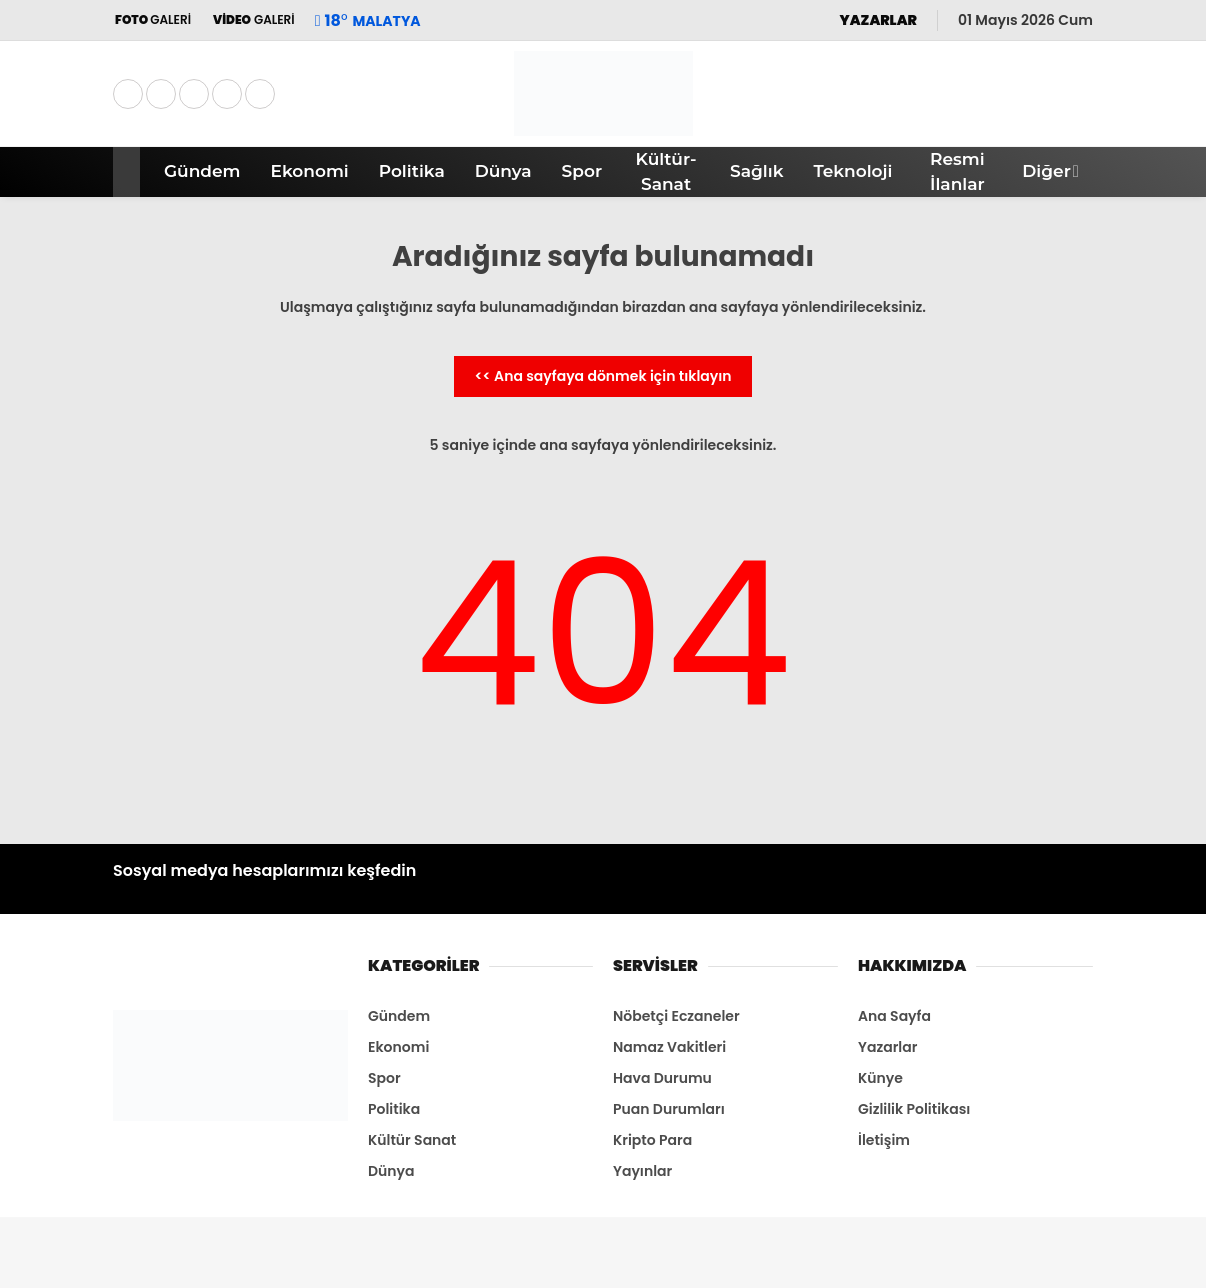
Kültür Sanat (412, 1140)
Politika (412, 171)
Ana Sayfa (894, 1016)
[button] (129, 172)
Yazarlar (887, 1047)
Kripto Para (652, 1140)
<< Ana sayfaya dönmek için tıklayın (602, 376)
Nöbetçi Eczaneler (676, 1016)
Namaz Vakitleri (669, 1047)
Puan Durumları (669, 1109)
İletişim (884, 1140)
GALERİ (152, 19)
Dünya (503, 171)
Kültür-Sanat (666, 172)
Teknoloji (852, 171)
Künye (880, 1078)
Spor (582, 171)
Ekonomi (310, 171)
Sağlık (756, 171)
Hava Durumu (662, 1078)
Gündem (202, 171)
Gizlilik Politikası (914, 1109)
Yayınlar (642, 1171)
